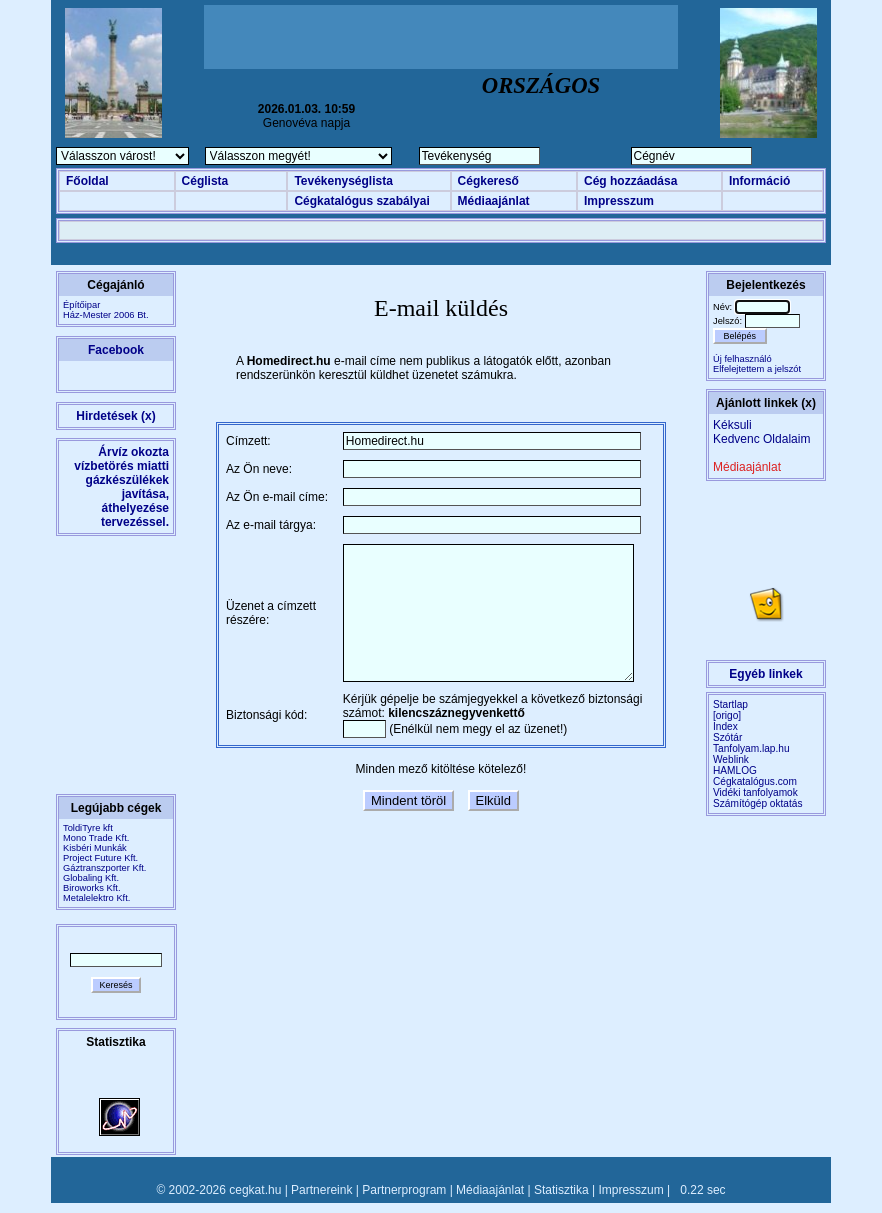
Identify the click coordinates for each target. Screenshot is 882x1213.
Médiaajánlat (494, 201)
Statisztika (561, 1190)
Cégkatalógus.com (755, 781)
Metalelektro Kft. (96, 898)
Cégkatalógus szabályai (361, 201)
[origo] (727, 715)
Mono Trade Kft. (96, 838)
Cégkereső (488, 181)
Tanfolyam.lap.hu (751, 748)
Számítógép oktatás (758, 803)
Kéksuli (732, 425)
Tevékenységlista (343, 181)
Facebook (116, 350)
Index (725, 726)
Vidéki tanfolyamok (755, 792)
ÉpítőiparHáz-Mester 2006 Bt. (106, 310)
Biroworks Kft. (92, 888)
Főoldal (87, 181)
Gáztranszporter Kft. (104, 868)
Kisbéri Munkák (95, 848)
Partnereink (321, 1190)
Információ (759, 181)
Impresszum (619, 201)
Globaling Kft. (91, 878)
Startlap (730, 704)
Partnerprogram (404, 1190)
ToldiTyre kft (88, 828)
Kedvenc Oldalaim (761, 439)
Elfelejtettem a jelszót (757, 369)
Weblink (731, 759)
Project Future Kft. (100, 858)
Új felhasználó (742, 359)
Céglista (205, 181)
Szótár (727, 737)
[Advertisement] (441, 37)
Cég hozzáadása (630, 181)
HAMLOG (735, 770)
